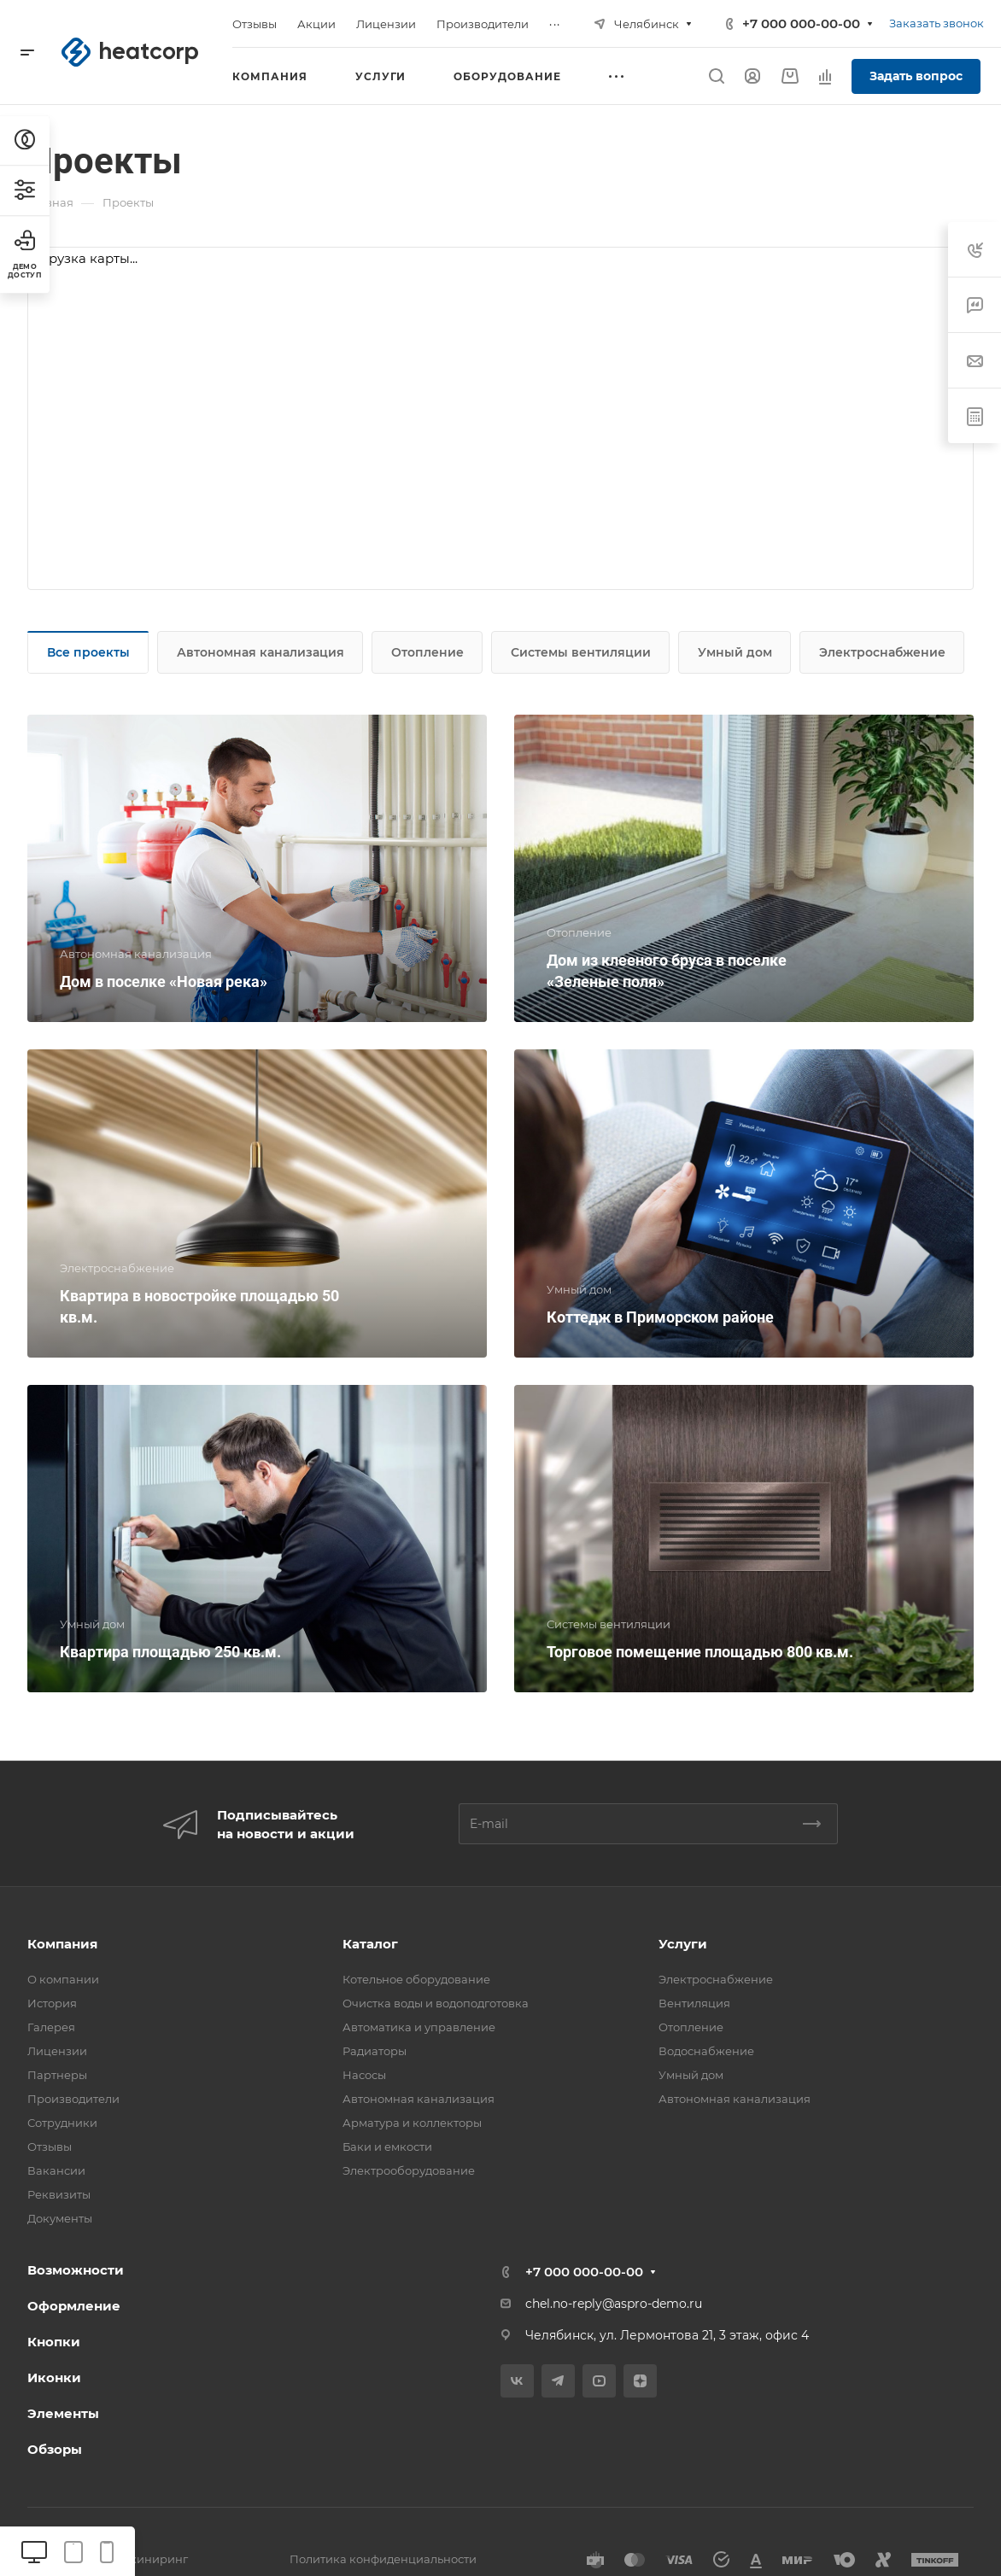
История (52, 2003)
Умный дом (735, 652)
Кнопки (53, 2342)
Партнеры (57, 2075)
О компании (63, 1979)
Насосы (364, 2075)
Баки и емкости (387, 2146)
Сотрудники (62, 2122)
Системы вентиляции (581, 652)
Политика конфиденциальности (383, 2559)
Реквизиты (59, 2194)
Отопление (427, 652)
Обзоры (54, 2449)
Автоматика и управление (418, 2027)
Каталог (370, 1944)
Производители (73, 2099)
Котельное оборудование (416, 1979)
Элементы (63, 2413)
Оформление (73, 2306)
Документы (59, 2218)
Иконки (54, 2377)
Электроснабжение (882, 652)
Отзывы (49, 2146)
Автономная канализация (260, 652)
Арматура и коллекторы (412, 2122)
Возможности (75, 2270)
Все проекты (88, 652)
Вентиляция (694, 2003)
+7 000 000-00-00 (801, 23)
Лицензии (57, 2051)
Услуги (683, 1944)
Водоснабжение (706, 2051)
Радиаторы (374, 2051)
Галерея (51, 2027)
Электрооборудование (408, 2170)
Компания (62, 1944)
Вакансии (56, 2170)
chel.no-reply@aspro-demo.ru (613, 2303)
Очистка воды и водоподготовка (435, 2003)
